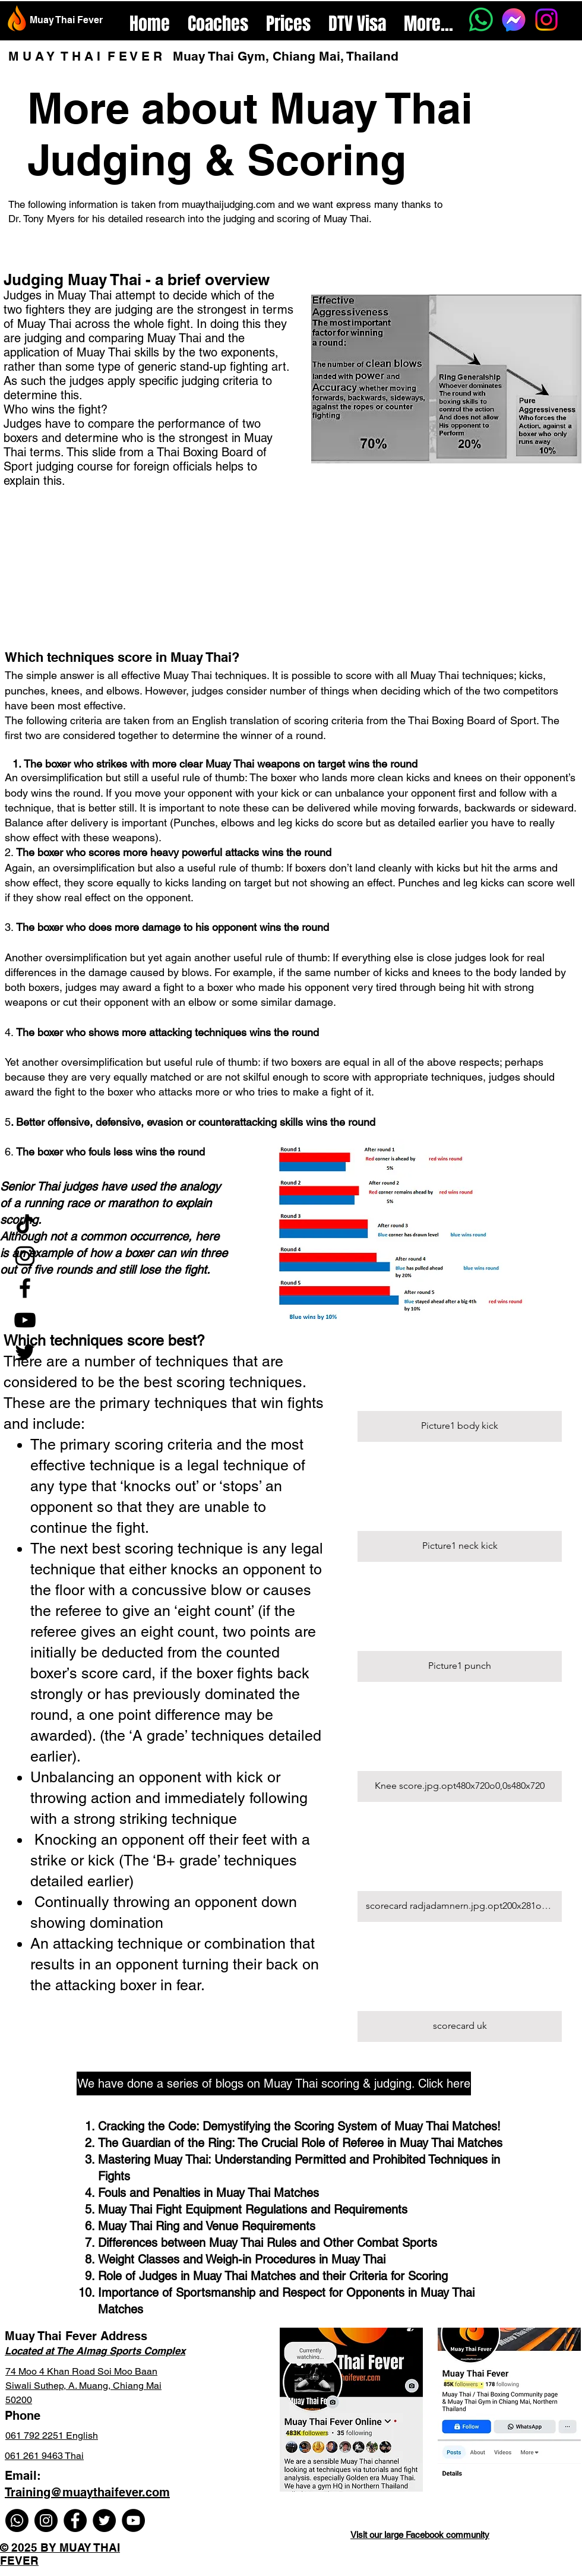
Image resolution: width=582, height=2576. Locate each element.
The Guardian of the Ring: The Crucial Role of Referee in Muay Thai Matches (300, 2143)
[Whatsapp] (481, 19)
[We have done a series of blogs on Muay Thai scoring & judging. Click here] (274, 2083)
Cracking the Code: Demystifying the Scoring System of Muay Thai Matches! (299, 2126)
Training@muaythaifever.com (87, 2492)
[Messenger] (514, 19)
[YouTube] (25, 1320)
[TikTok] (25, 1224)
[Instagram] (546, 19)
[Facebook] (25, 1288)
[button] (460, 1386)
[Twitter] (25, 1352)
